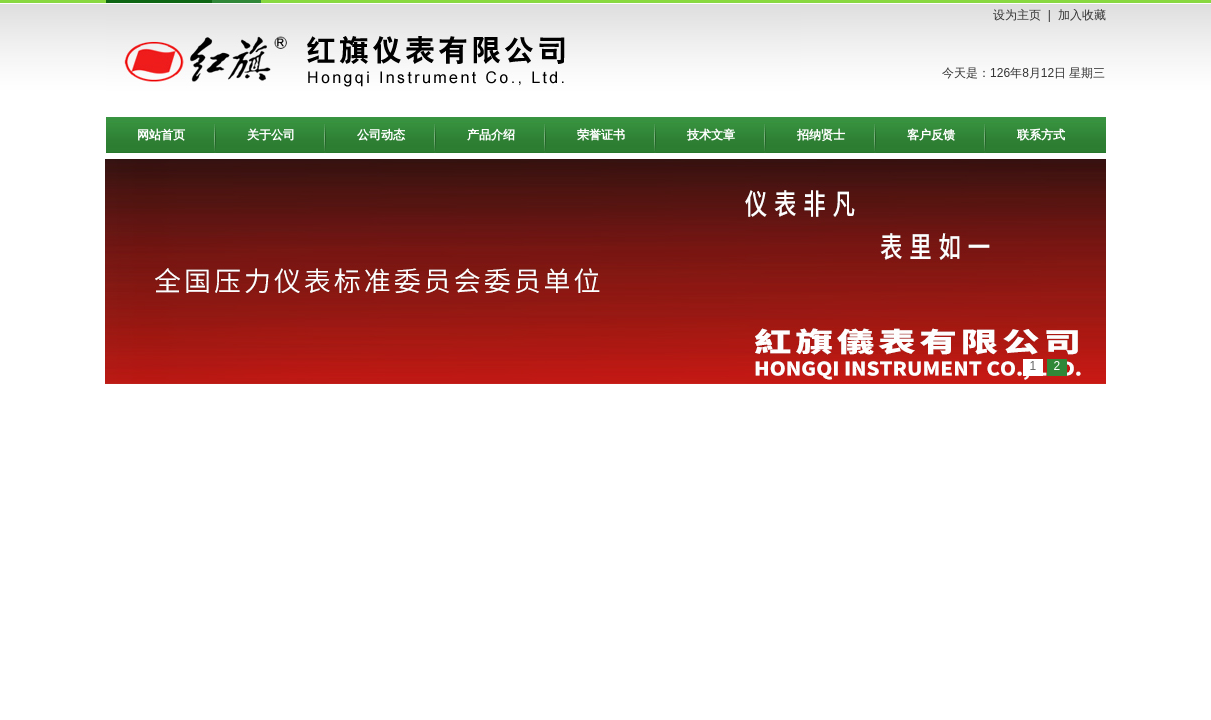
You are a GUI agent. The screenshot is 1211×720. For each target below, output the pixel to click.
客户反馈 (931, 135)
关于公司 (271, 135)
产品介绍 (491, 135)
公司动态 (381, 135)
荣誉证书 (601, 135)
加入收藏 (1082, 15)
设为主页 (1017, 15)
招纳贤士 (821, 135)
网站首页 (161, 135)
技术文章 (711, 135)
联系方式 (1041, 135)
